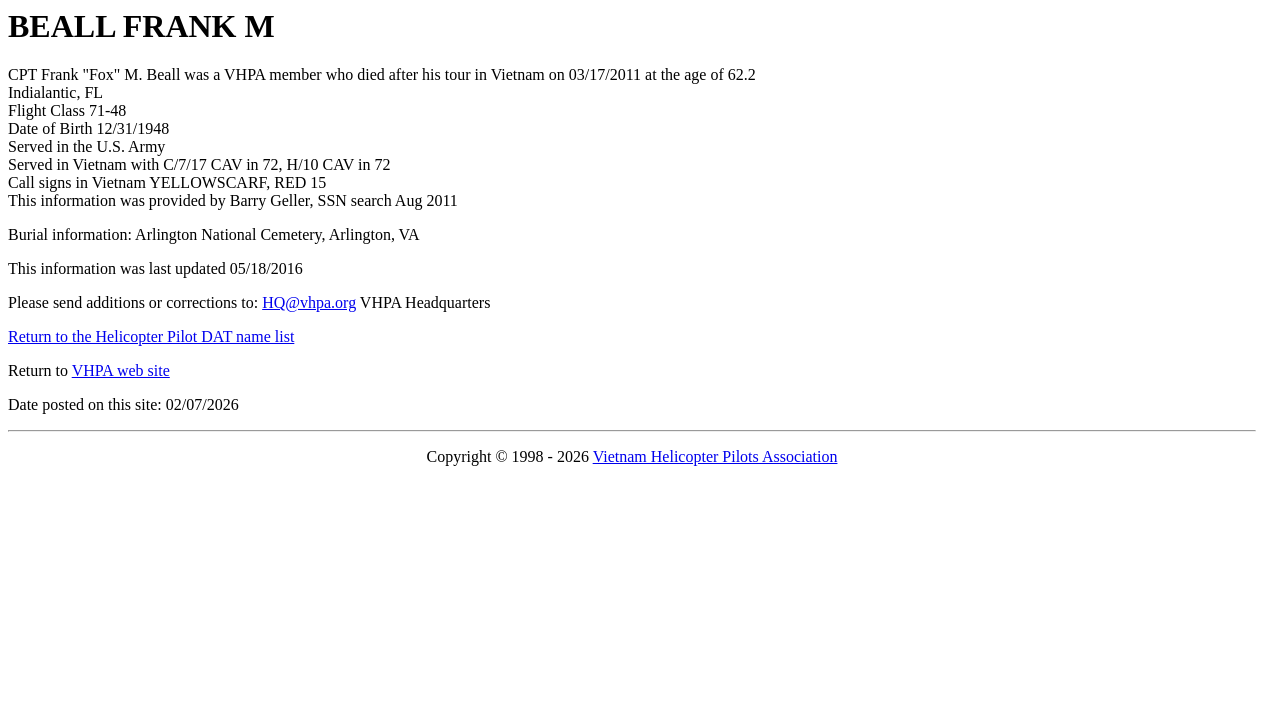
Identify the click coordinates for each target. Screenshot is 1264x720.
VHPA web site (121, 370)
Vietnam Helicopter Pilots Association (715, 456)
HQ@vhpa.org (309, 302)
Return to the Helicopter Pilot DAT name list (151, 336)
